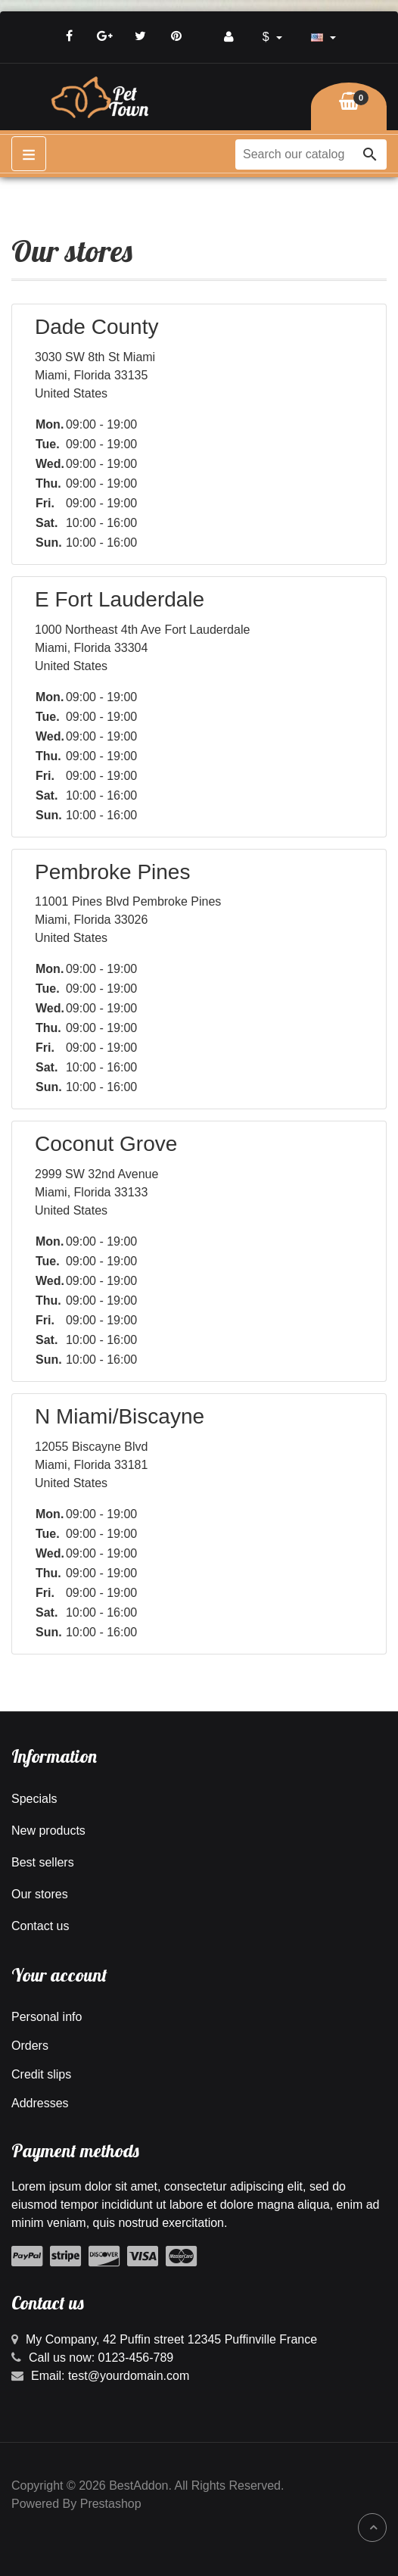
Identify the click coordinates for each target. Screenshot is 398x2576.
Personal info (46, 2016)
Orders (29, 2045)
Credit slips (41, 2074)
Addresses (40, 2103)
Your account (59, 1974)
